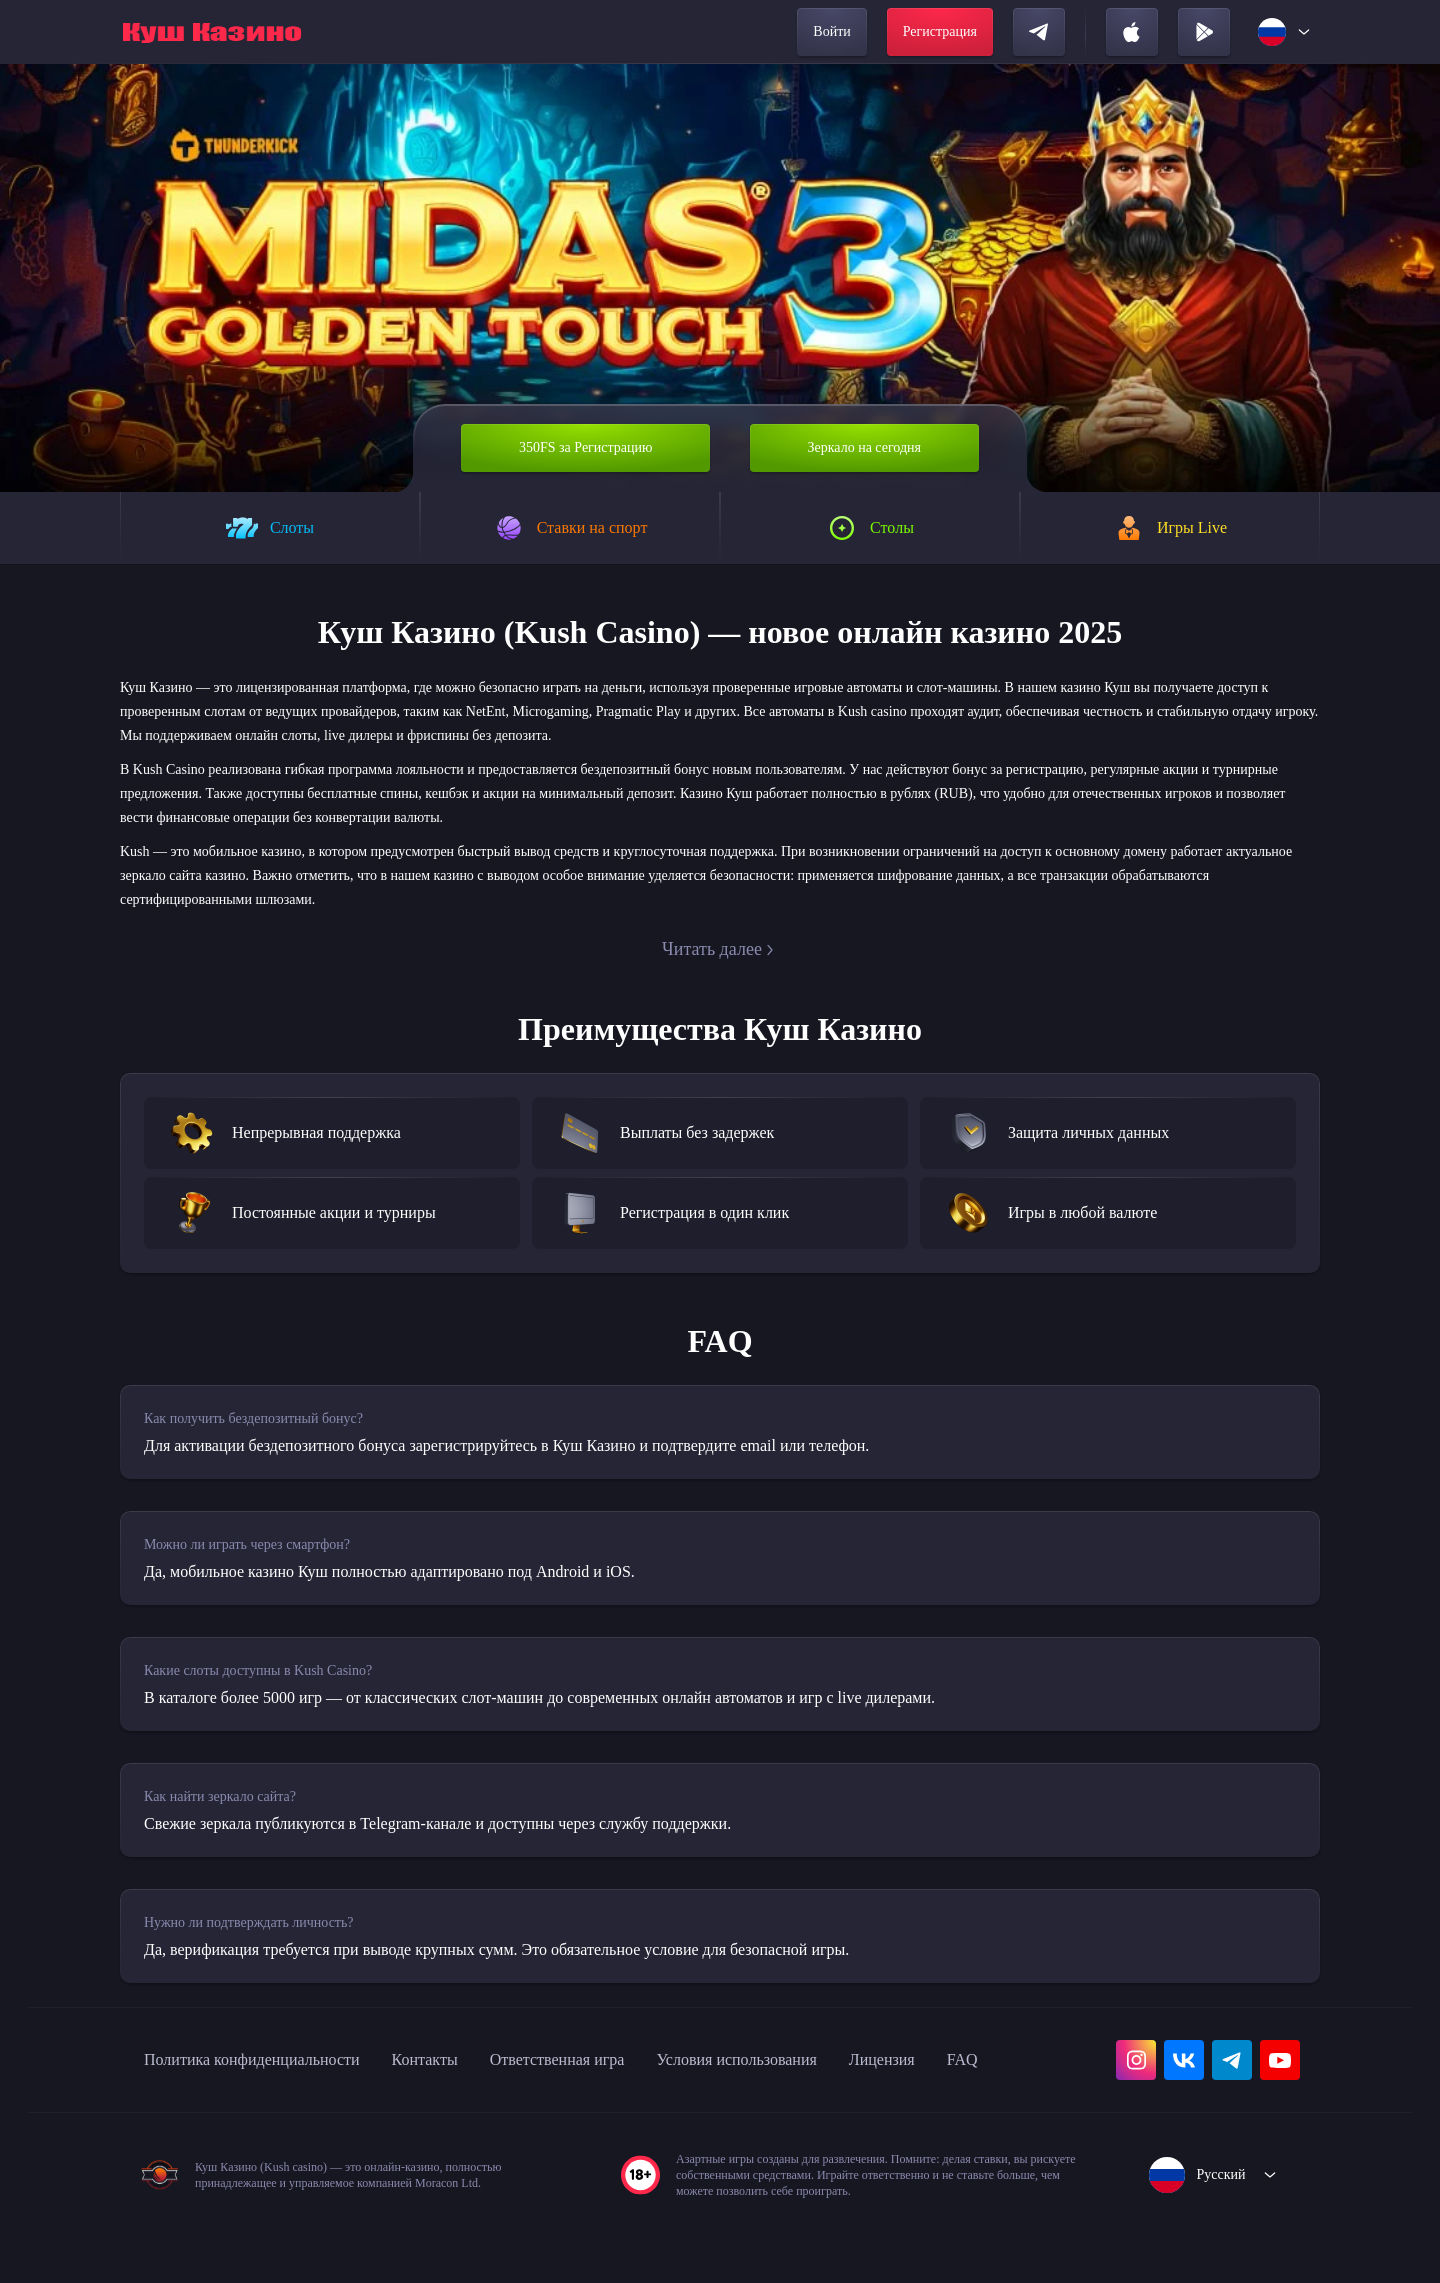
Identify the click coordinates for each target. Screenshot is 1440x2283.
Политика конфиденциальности (272, 2070)
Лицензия (993, 2070)
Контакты (470, 2070)
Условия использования (827, 2070)
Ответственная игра (620, 2070)
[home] (212, 32)
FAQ (160, 2114)
